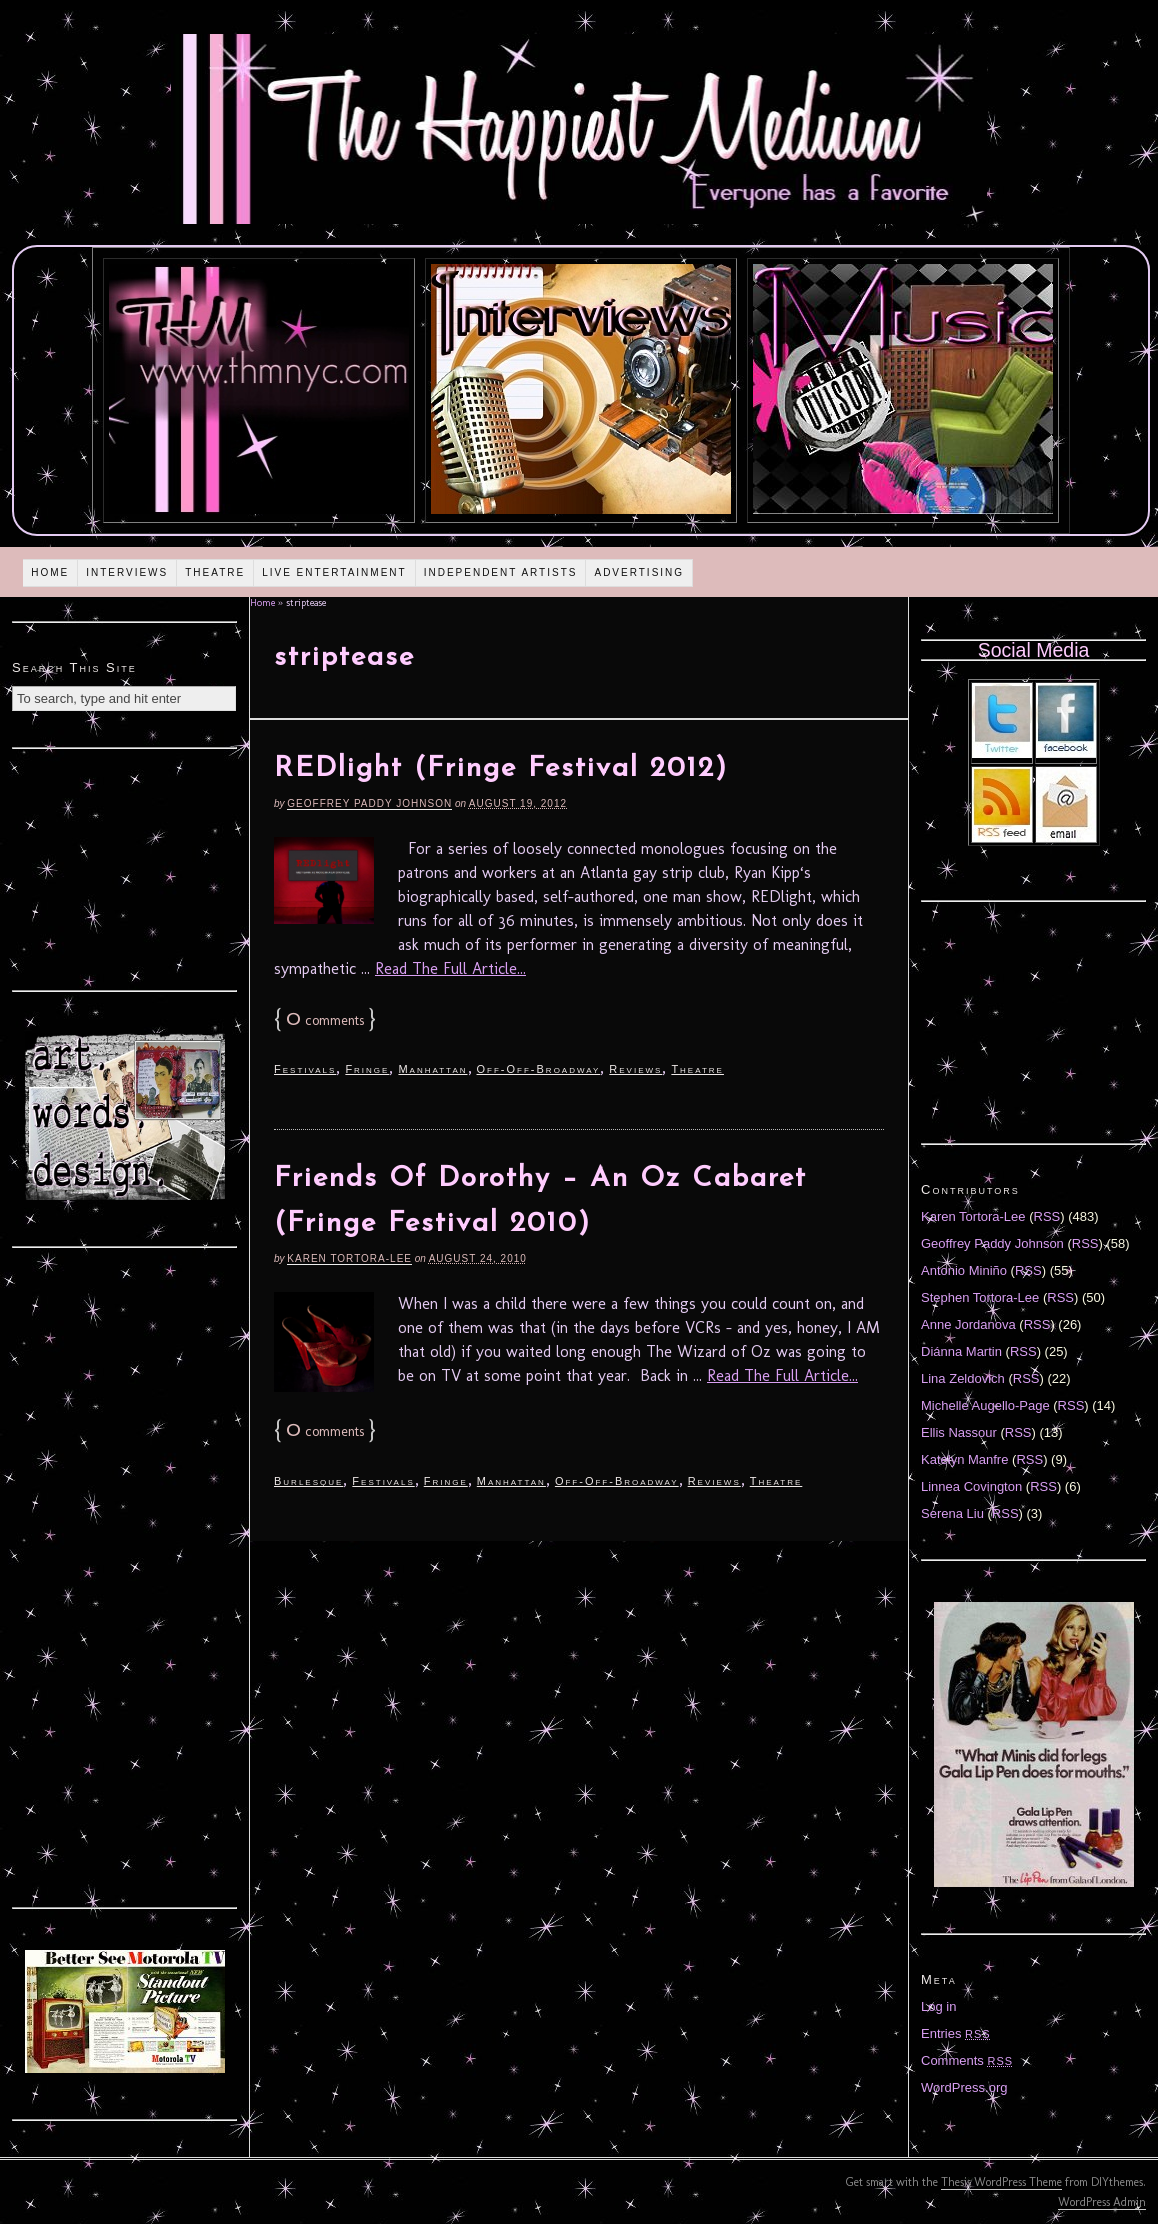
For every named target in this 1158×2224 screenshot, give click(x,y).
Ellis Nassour (959, 1432)
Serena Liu (952, 1513)
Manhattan (432, 1069)
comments (325, 1020)
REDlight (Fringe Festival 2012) (501, 769)
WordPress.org (964, 2087)
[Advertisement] (125, 867)
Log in (938, 2006)
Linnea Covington (971, 1486)
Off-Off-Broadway (539, 1069)
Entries (956, 2033)
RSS (1047, 1216)
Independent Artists (501, 572)
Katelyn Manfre (964, 1459)
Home (50, 572)
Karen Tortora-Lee (349, 1258)
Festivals (305, 1069)
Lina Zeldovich (963, 1378)
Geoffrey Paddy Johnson (369, 803)
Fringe (367, 1069)
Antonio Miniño (964, 1270)
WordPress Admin (1102, 2202)
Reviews (635, 1069)
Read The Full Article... (450, 968)
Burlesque (308, 1481)
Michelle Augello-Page (985, 1405)
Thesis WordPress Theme (1001, 2182)
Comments (967, 2060)
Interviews (127, 572)
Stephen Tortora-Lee (980, 1297)
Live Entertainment (334, 572)
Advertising (639, 572)
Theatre (215, 572)
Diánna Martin (961, 1351)
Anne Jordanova (968, 1324)
